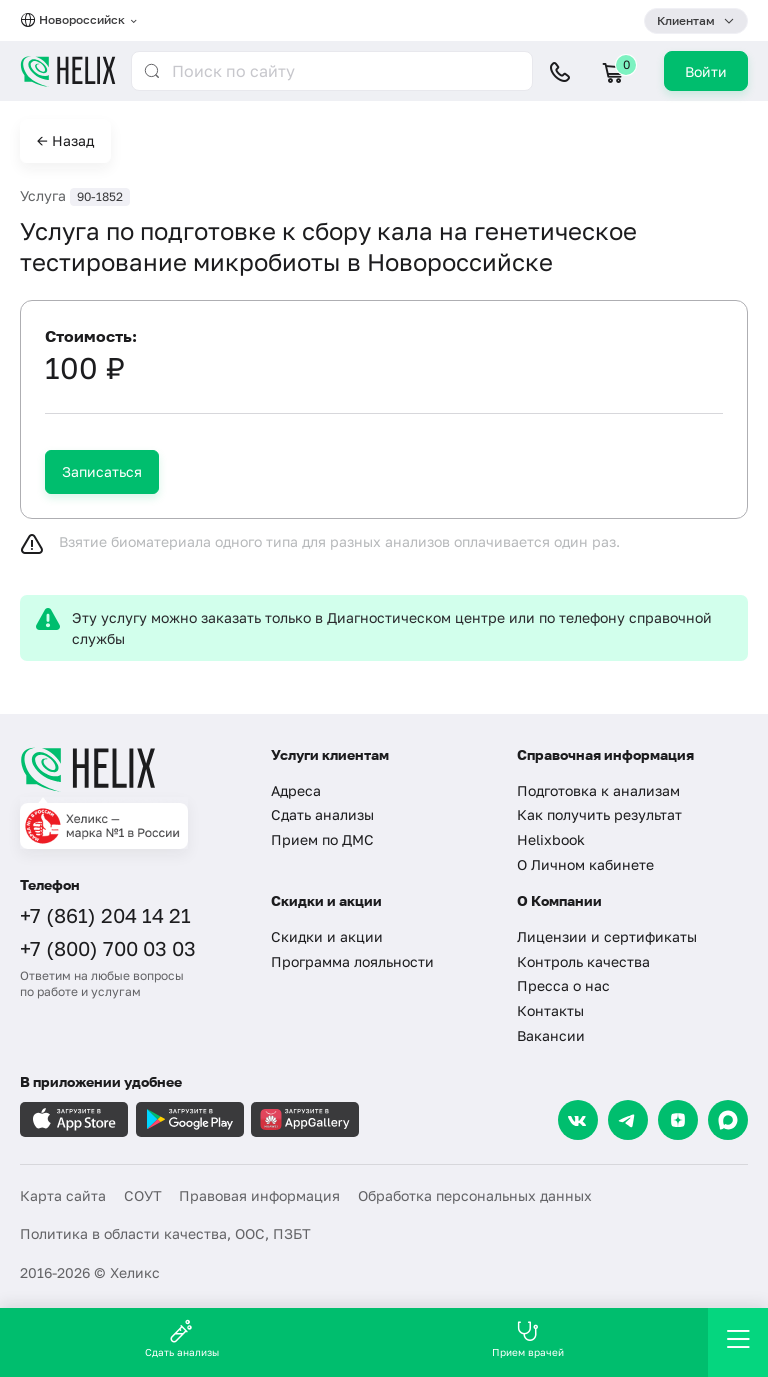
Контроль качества (583, 961)
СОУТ (143, 1195)
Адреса (296, 790)
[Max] (728, 1120)
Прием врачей (528, 1338)
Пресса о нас (563, 985)
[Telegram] (628, 1120)
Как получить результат (599, 814)
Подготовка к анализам (598, 790)
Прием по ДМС (322, 839)
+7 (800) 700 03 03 (108, 948)
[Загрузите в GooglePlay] (190, 1119)
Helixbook (551, 839)
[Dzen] (678, 1120)
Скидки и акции (327, 936)
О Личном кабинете (585, 864)
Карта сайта (63, 1195)
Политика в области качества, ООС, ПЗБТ (165, 1233)
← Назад (65, 140)
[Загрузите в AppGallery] (305, 1119)
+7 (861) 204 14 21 (105, 915)
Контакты (550, 1010)
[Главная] (133, 769)
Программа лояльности (352, 961)
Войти (706, 71)
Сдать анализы (322, 814)
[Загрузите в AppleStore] (74, 1119)
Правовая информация (259, 1195)
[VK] (578, 1120)
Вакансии (551, 1035)
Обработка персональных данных (475, 1195)
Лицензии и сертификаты (607, 936)
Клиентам (686, 20)
